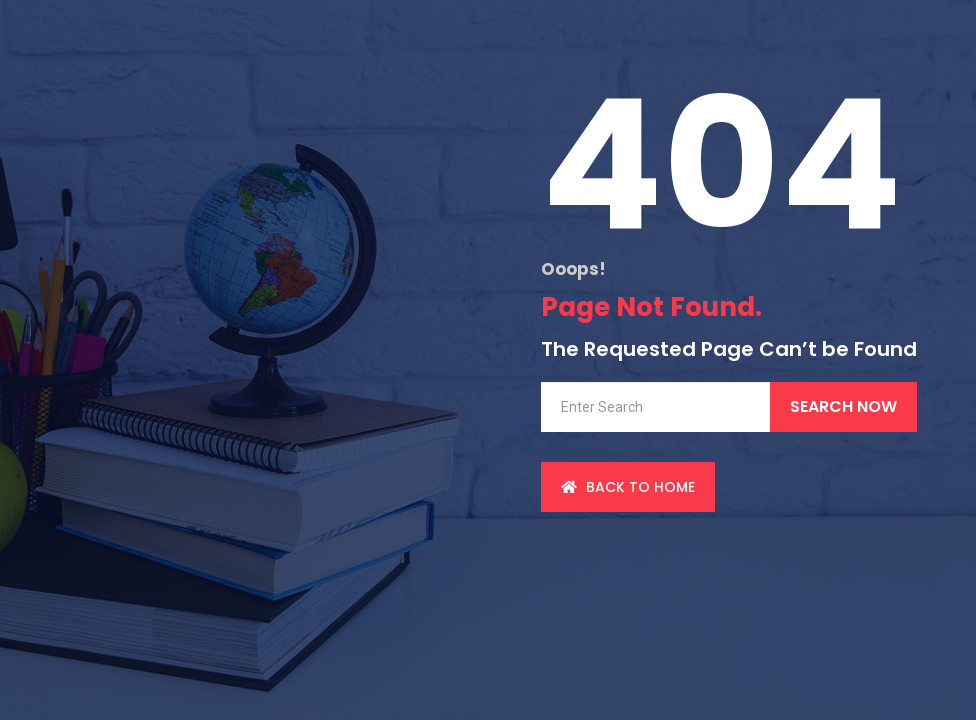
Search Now (843, 406)
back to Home (628, 487)
